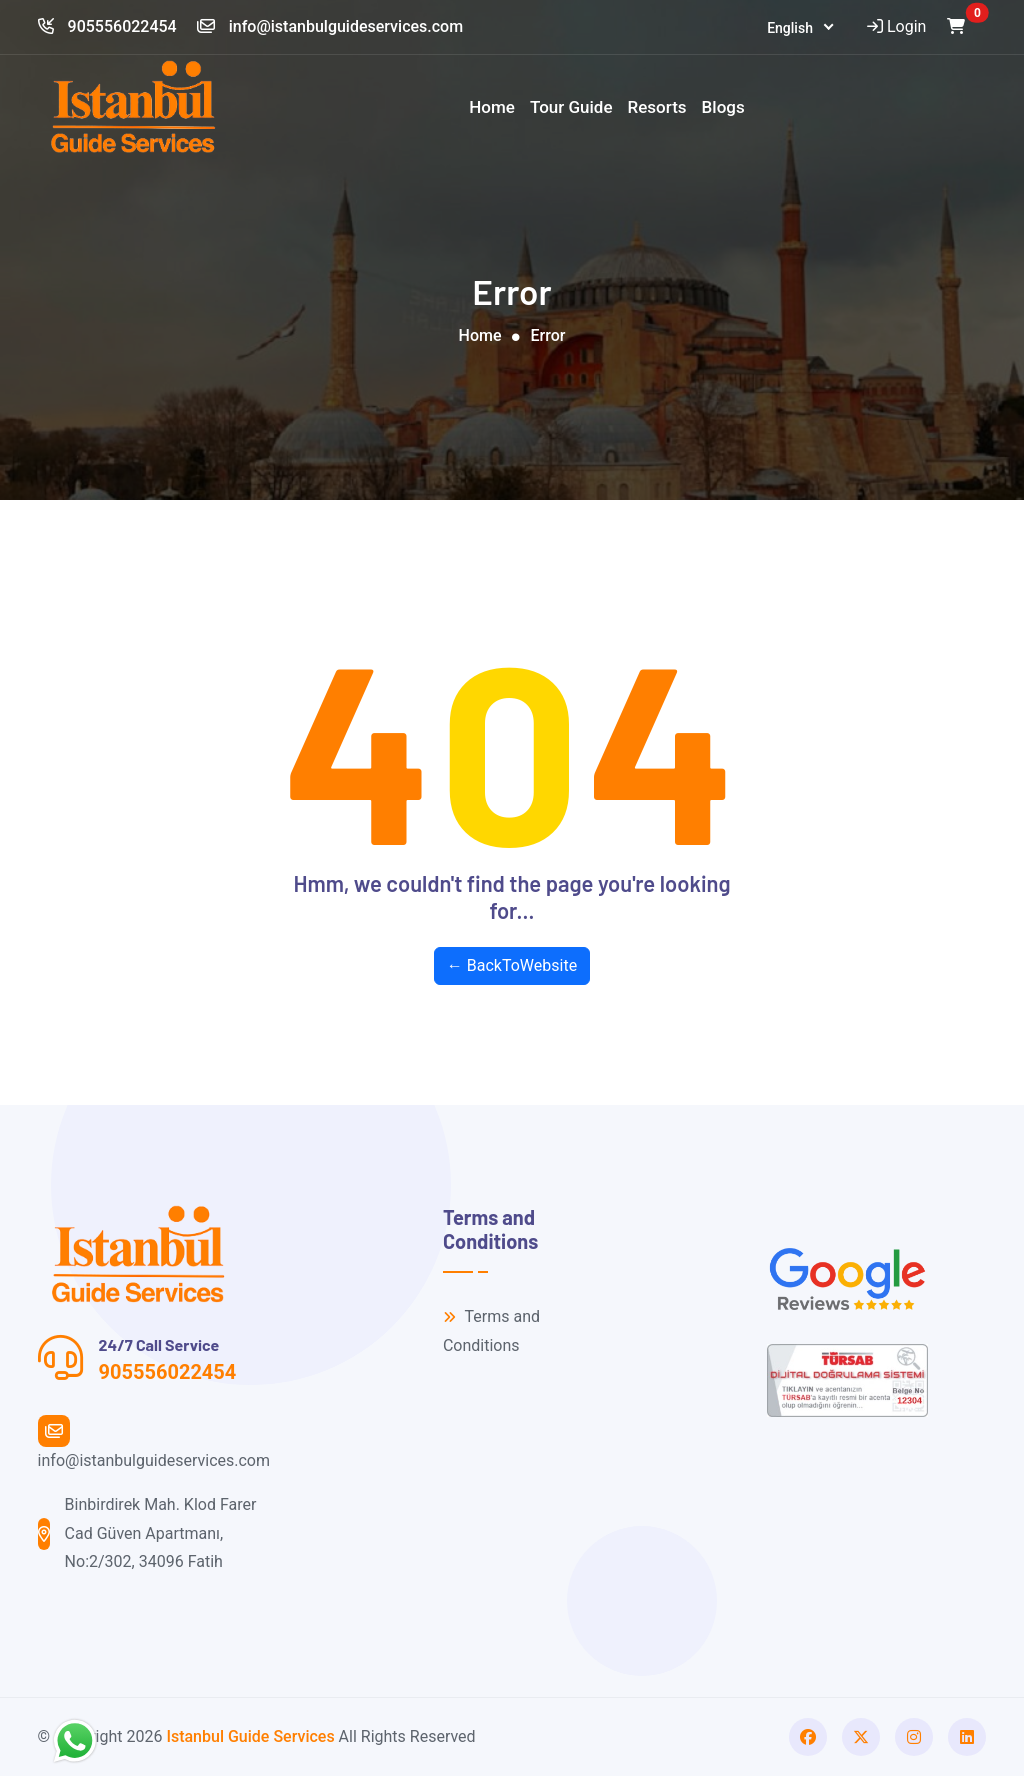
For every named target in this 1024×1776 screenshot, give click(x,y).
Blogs (723, 107)
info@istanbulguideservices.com (330, 26)
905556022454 (107, 26)
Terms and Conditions (491, 1331)
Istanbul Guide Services (250, 1736)
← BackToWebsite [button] (512, 965)
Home (492, 107)
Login (894, 26)
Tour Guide (571, 107)
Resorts (657, 107)
